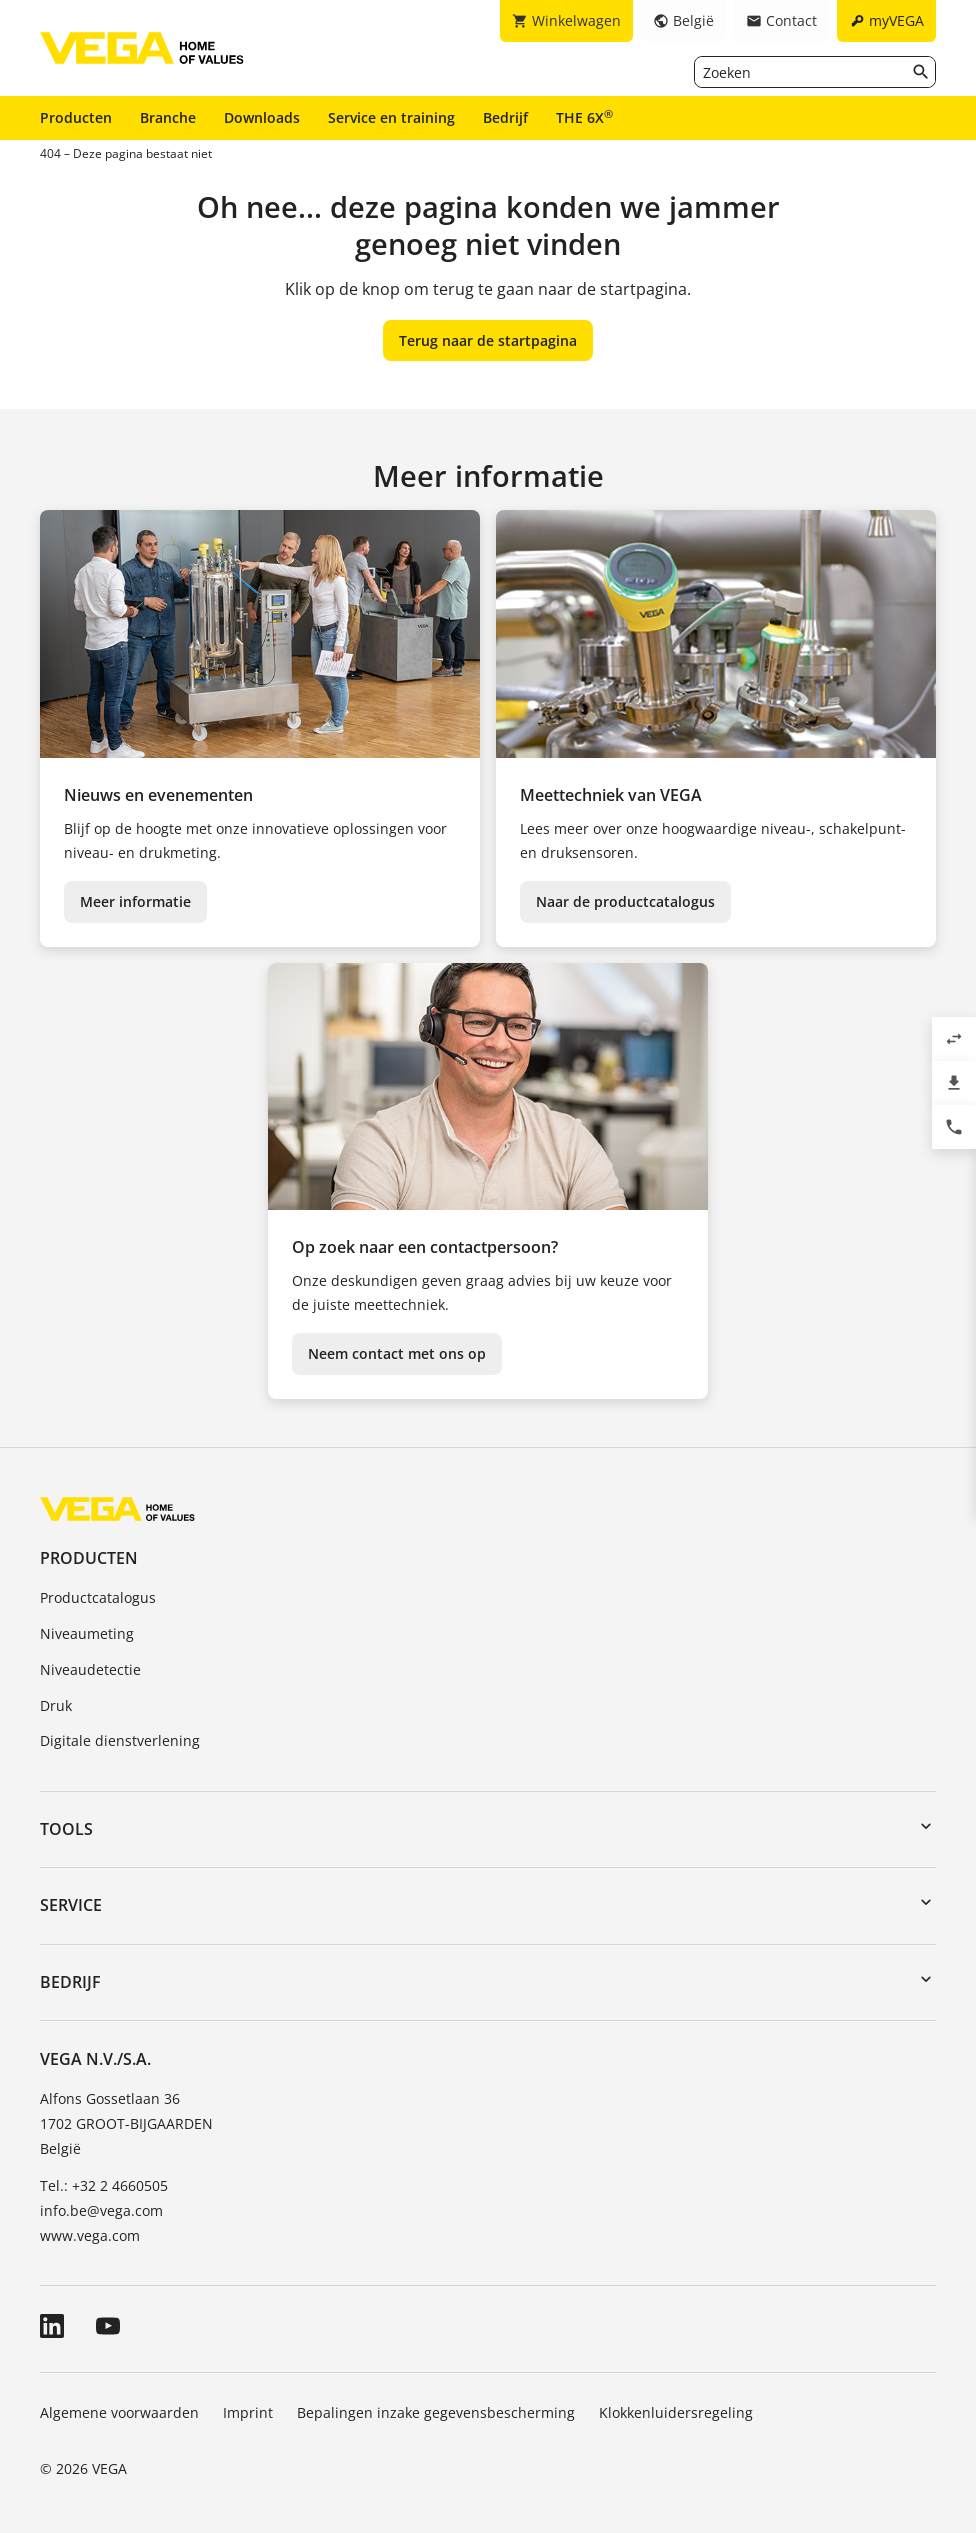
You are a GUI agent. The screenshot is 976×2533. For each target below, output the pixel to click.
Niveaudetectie (90, 1669)
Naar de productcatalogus (625, 901)
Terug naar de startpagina (488, 340)
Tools (66, 1829)
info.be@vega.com (101, 2210)
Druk (56, 1705)
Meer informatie (135, 901)
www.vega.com (90, 2235)
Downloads (262, 117)
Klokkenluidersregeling (676, 2412)
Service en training (391, 117)
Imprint (248, 2412)
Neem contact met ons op (397, 1353)
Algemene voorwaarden (119, 2412)
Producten (76, 117)
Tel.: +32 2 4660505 (104, 2185)
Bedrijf (505, 117)
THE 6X (584, 117)
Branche (168, 117)
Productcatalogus (98, 1597)
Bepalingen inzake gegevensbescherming (436, 2412)
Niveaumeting (87, 1633)
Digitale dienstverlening (120, 1740)
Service (71, 1905)
